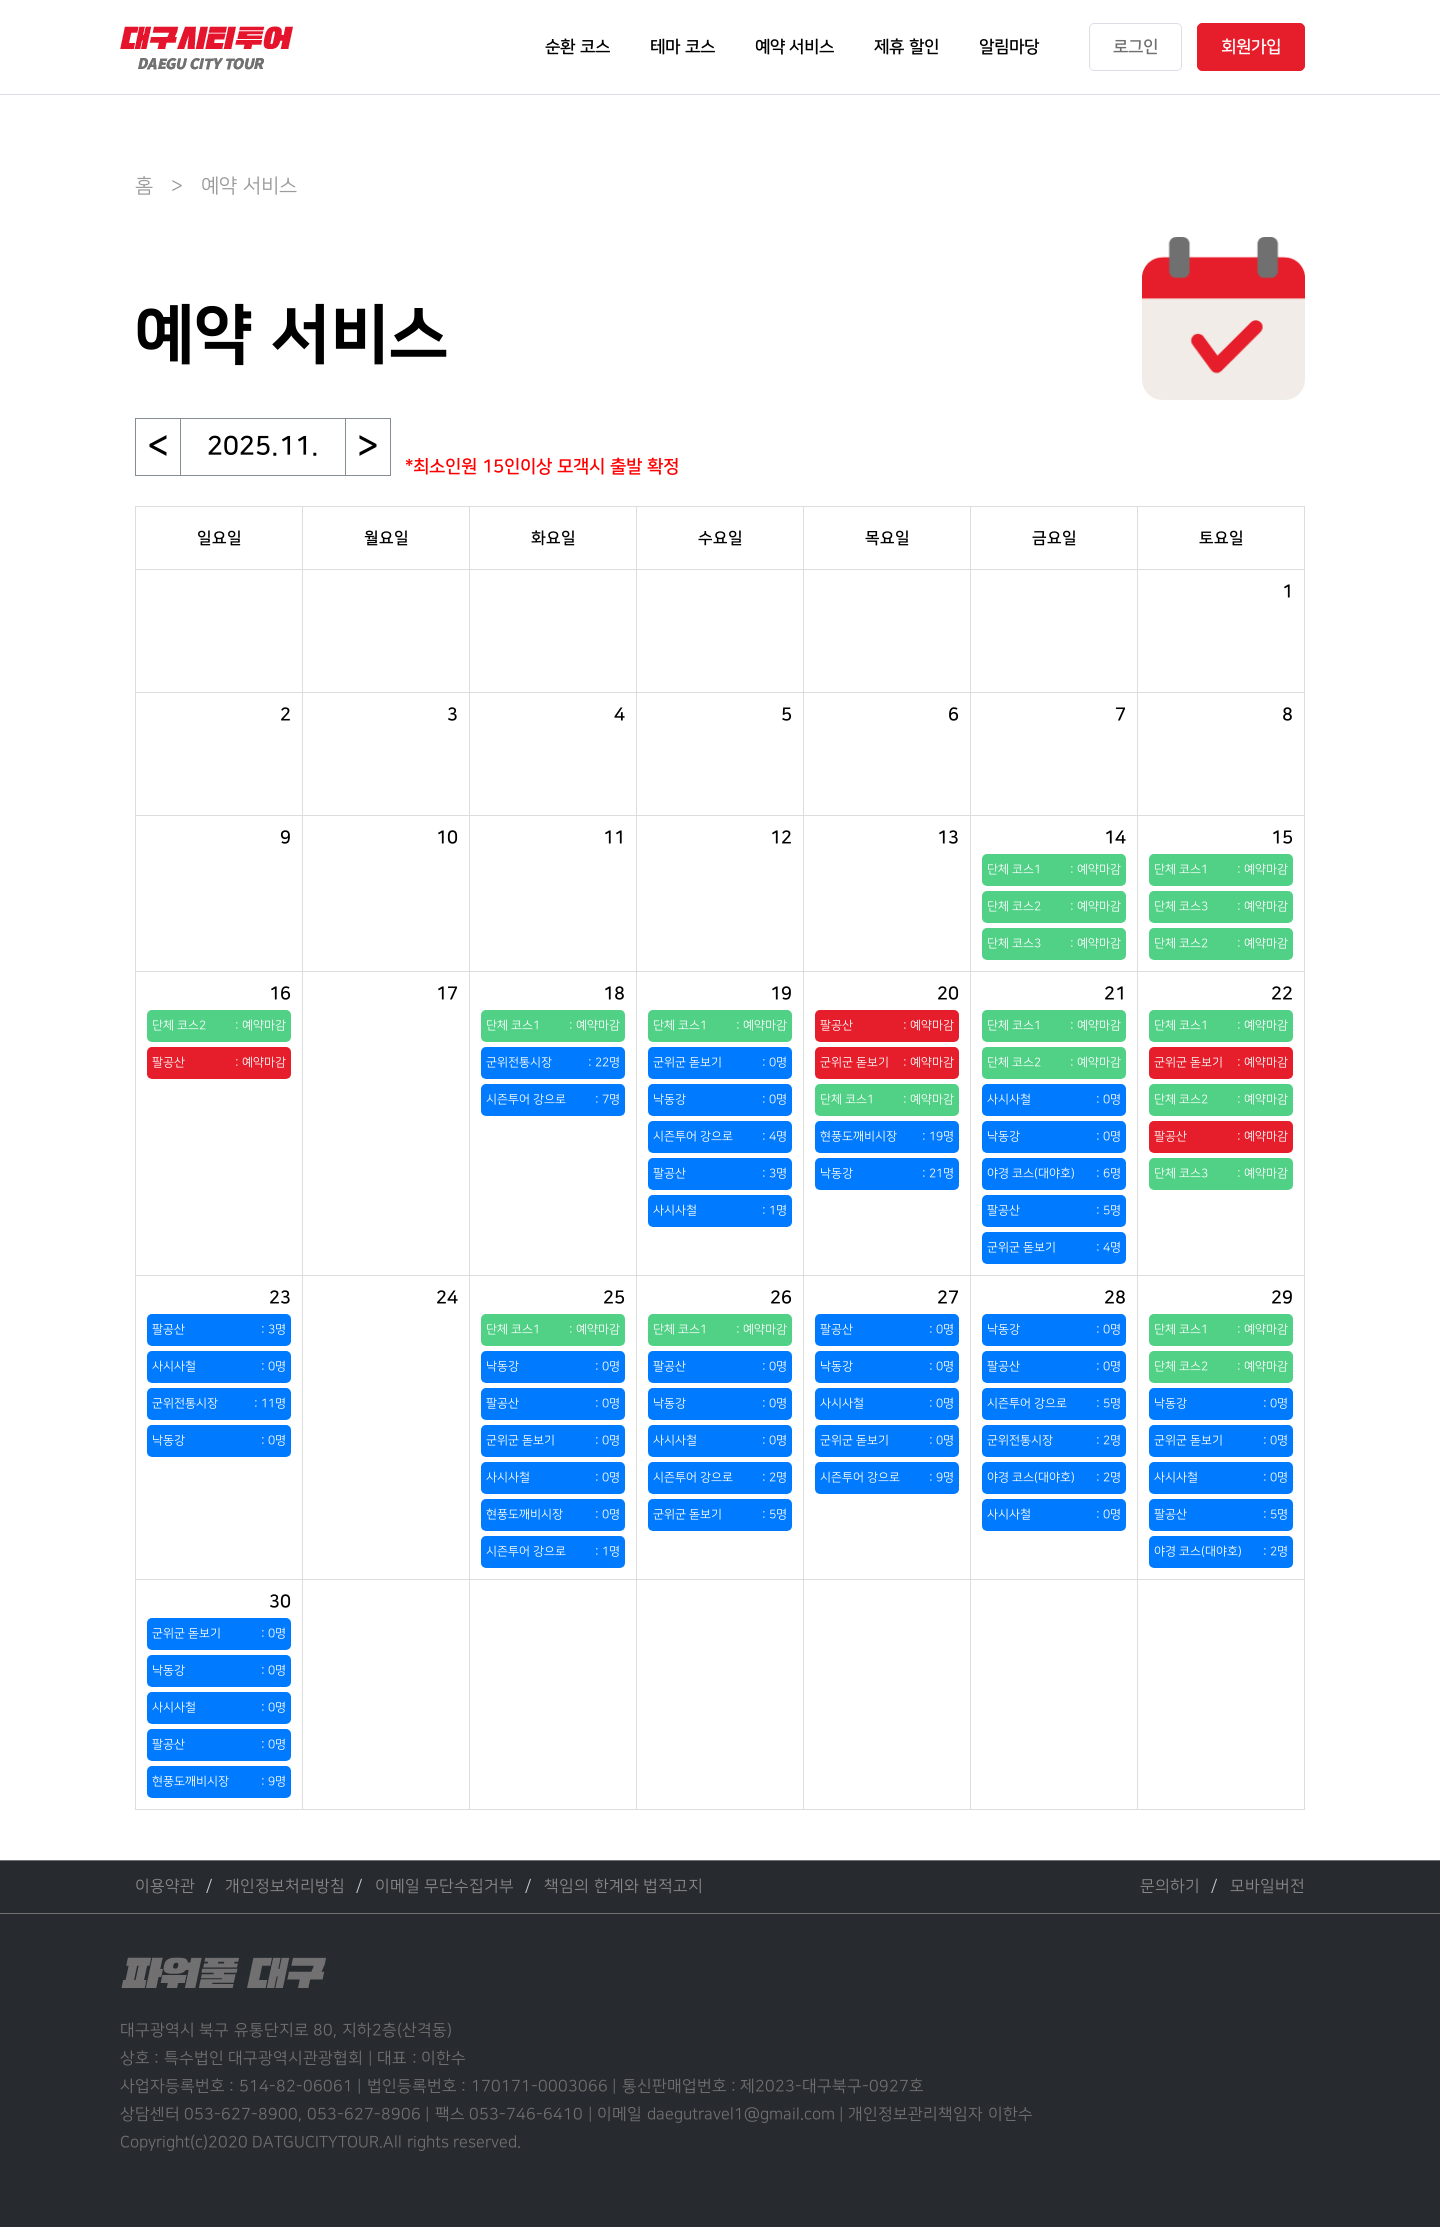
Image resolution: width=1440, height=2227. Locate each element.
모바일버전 (1267, 1886)
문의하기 (1170, 1886)
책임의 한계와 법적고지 (623, 1886)
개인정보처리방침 (285, 1886)
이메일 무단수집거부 (444, 1886)
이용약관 (165, 1886)
